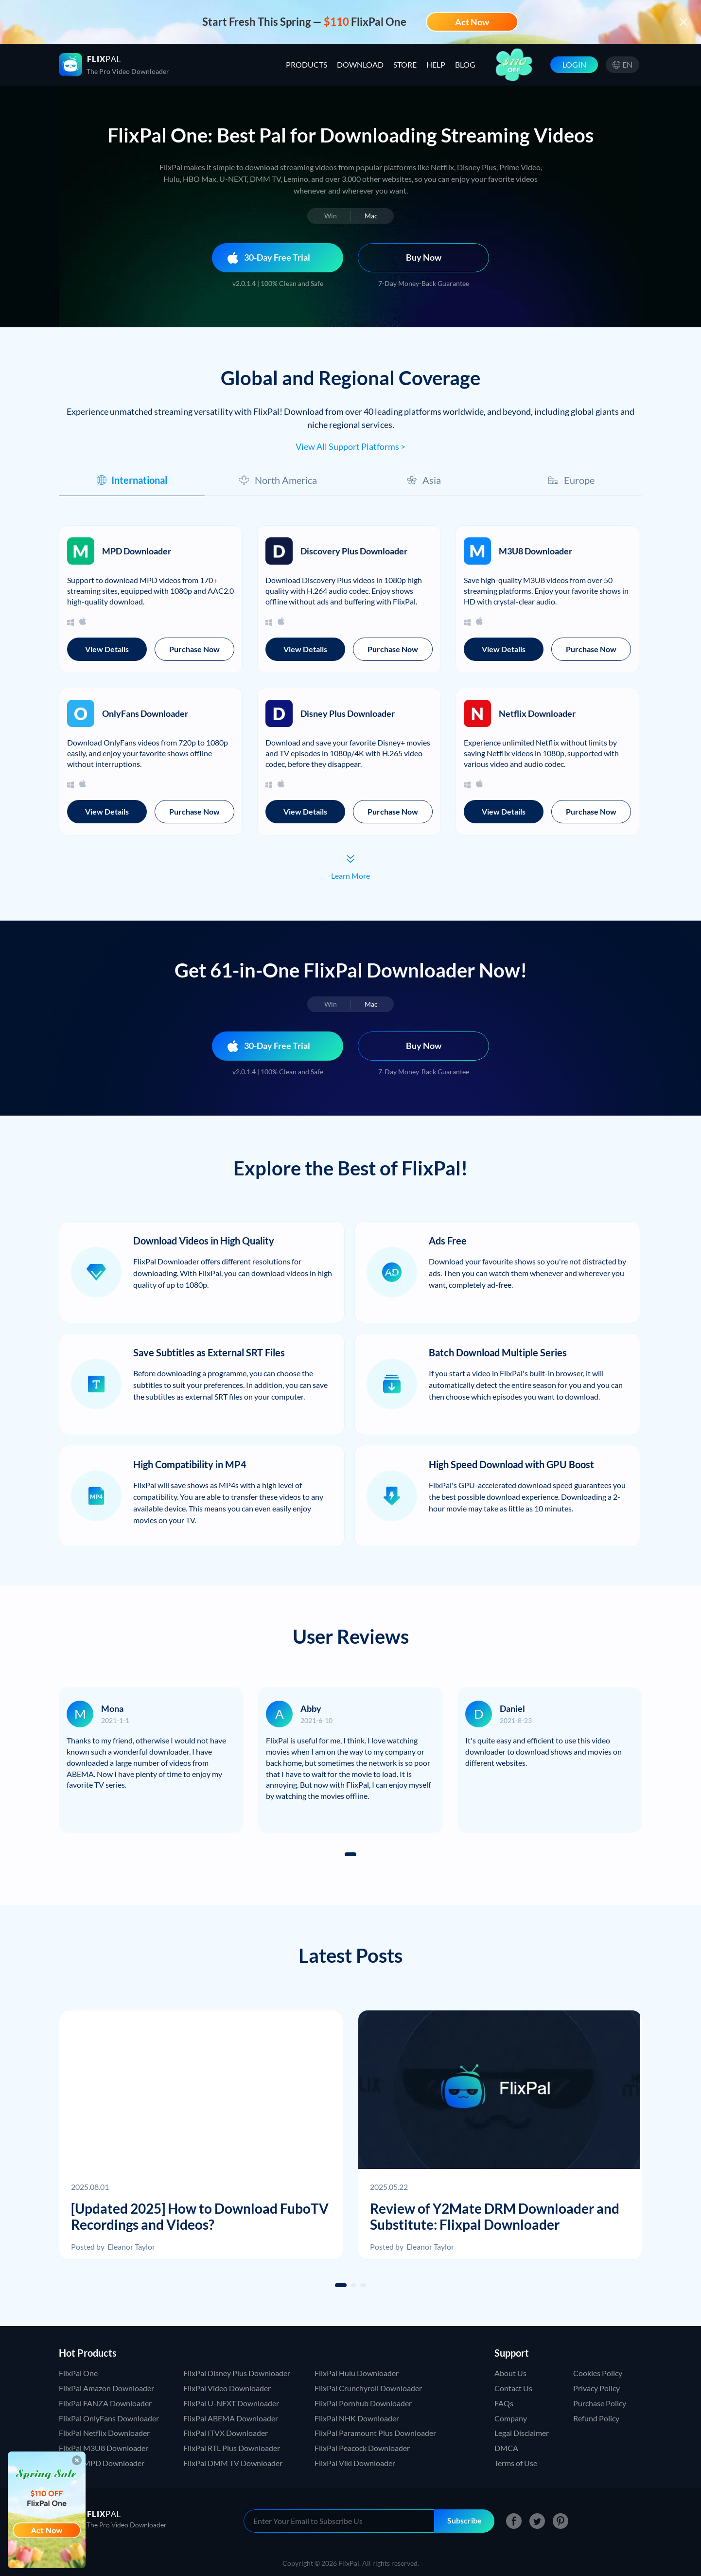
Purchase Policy (599, 2403)
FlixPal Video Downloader (227, 2388)
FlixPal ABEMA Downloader (230, 2418)
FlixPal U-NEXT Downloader (231, 2403)
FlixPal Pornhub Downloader (363, 2403)
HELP (435, 64)
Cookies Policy (597, 2373)
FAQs (503, 2403)
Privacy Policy (596, 2388)
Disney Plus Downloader (347, 713)
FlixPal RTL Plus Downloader (231, 2447)
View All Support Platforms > (350, 446)
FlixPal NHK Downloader (357, 2418)
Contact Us (513, 2388)
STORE (405, 64)
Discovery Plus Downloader (353, 551)
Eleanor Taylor (131, 2246)
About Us (510, 2373)
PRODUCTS (306, 64)
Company (510, 2418)
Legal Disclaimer (521, 2432)
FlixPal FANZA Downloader (105, 2403)
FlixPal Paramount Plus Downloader (375, 2432)
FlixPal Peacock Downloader (362, 2447)
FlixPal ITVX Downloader (225, 2432)
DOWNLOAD (360, 64)
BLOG (465, 64)
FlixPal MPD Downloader (101, 2463)
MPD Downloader (136, 551)
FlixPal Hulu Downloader (357, 2373)
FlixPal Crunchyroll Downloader (368, 2388)
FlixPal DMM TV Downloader (232, 2463)
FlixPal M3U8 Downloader (103, 2447)
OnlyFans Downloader (145, 713)
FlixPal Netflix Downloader (104, 2432)
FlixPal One (78, 2373)
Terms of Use (515, 2463)
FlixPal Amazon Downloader (106, 2388)
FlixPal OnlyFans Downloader (109, 2418)
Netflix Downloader (537, 713)
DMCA (506, 2447)
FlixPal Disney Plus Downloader (236, 2373)
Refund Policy (596, 2418)
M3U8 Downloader (535, 551)
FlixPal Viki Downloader (355, 2463)
